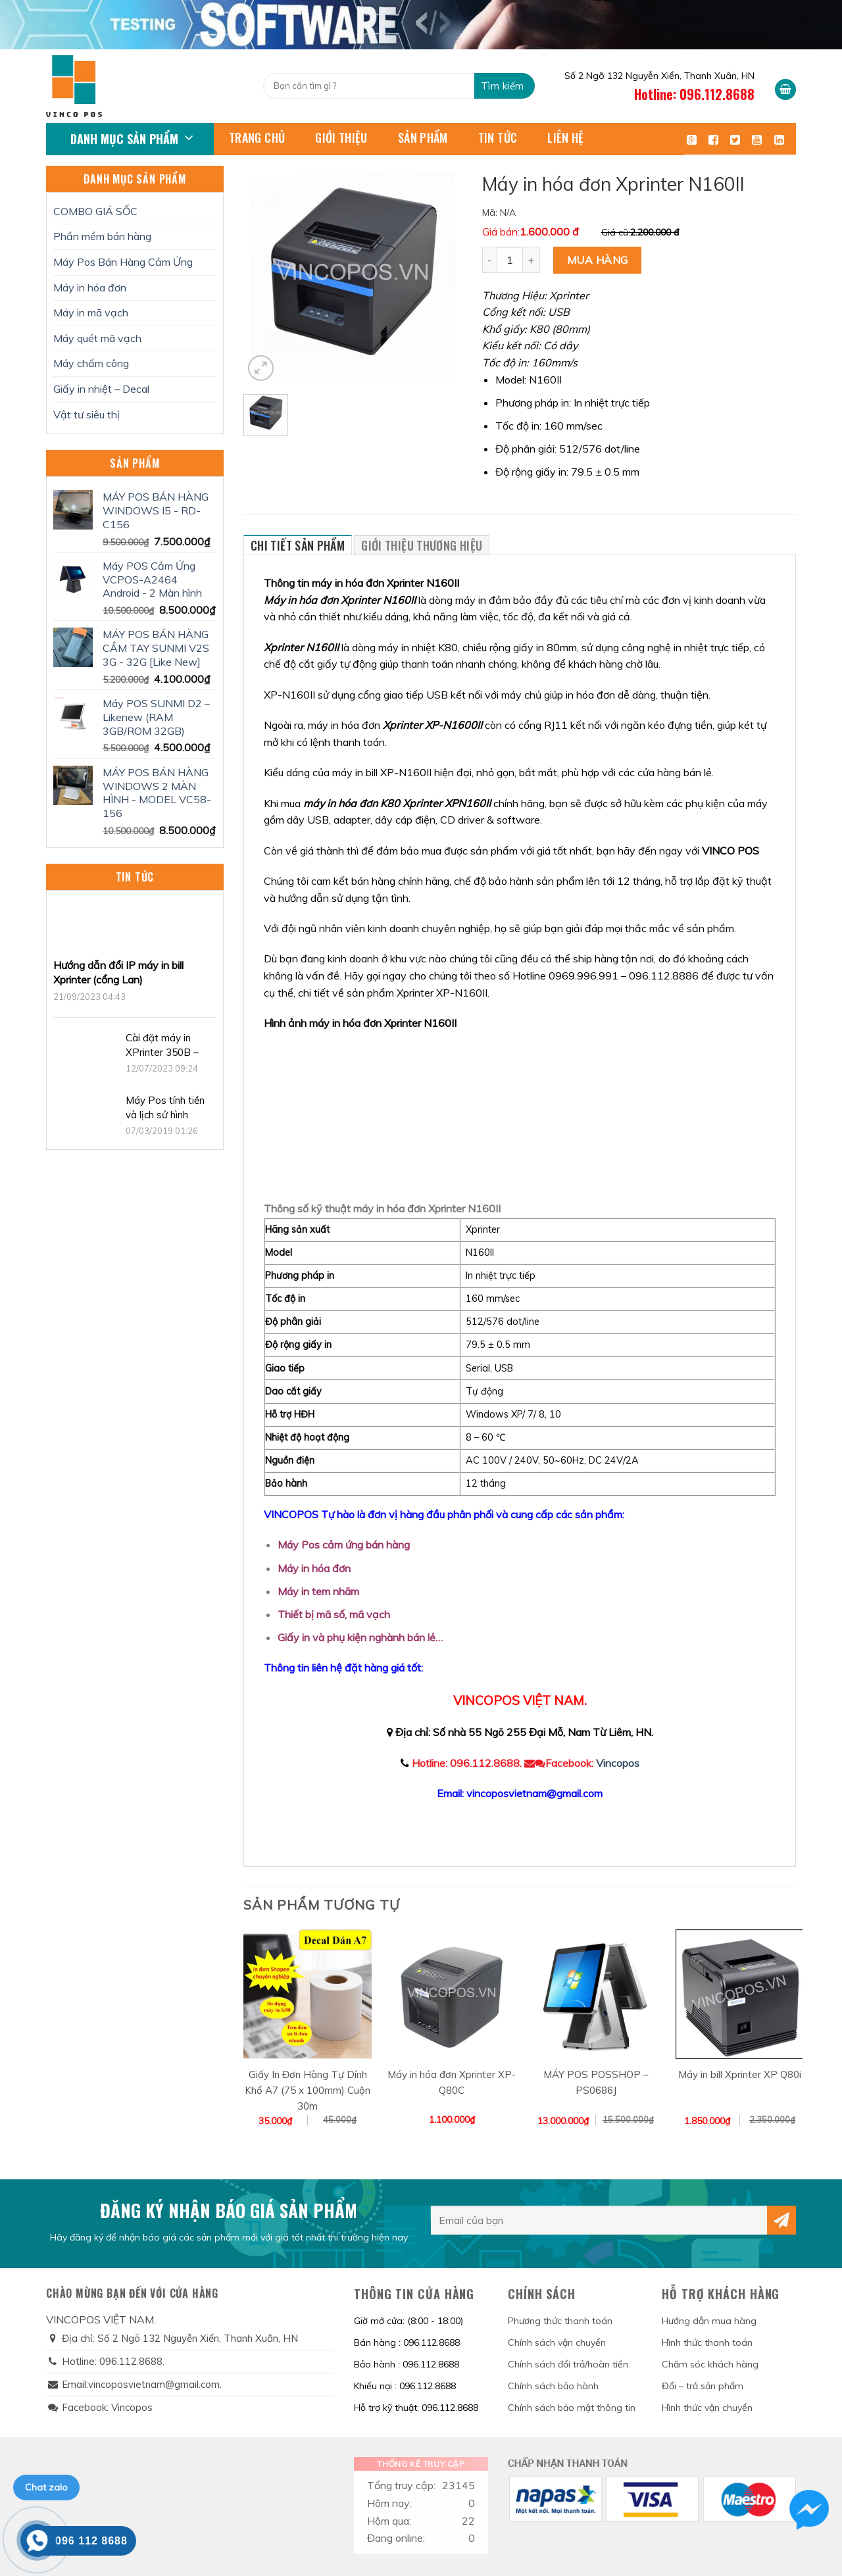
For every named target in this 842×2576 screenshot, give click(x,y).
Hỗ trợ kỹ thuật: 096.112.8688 (416, 2408)
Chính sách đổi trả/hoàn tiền (568, 2364)
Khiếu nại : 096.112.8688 (405, 2386)
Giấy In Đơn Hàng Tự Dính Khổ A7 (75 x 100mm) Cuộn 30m (307, 2090)
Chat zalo (46, 2487)
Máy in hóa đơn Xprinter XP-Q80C (451, 2082)
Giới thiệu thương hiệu (421, 545)
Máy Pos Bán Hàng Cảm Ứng (123, 261)
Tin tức (498, 137)
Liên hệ (565, 137)
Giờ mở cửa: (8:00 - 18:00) (408, 2321)
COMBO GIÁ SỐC (95, 211)
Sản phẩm (423, 137)
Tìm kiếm (502, 86)
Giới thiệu (341, 137)
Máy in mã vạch (90, 312)
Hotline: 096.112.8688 (694, 94)
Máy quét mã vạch (97, 338)
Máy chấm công (91, 363)
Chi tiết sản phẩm (298, 545)
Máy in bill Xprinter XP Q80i (739, 2074)
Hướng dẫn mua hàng (709, 2321)
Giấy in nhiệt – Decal (101, 388)
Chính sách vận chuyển (557, 2342)
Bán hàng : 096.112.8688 (407, 2342)
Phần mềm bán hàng (102, 236)
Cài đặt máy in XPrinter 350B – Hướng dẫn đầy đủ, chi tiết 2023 (169, 1045)
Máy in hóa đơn (89, 287)
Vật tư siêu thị (86, 414)
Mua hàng (597, 259)
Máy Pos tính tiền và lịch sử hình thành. (165, 1108)
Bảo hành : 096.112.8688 (406, 2364)
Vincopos (617, 1763)
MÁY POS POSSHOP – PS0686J (596, 2082)
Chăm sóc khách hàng (710, 2364)
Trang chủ (257, 137)
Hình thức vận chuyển (707, 2408)
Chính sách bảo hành (553, 2386)
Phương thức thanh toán (560, 2321)
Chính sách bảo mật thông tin (571, 2408)
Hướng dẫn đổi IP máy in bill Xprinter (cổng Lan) (118, 972)
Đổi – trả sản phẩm (702, 2386)
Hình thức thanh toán (707, 2342)
